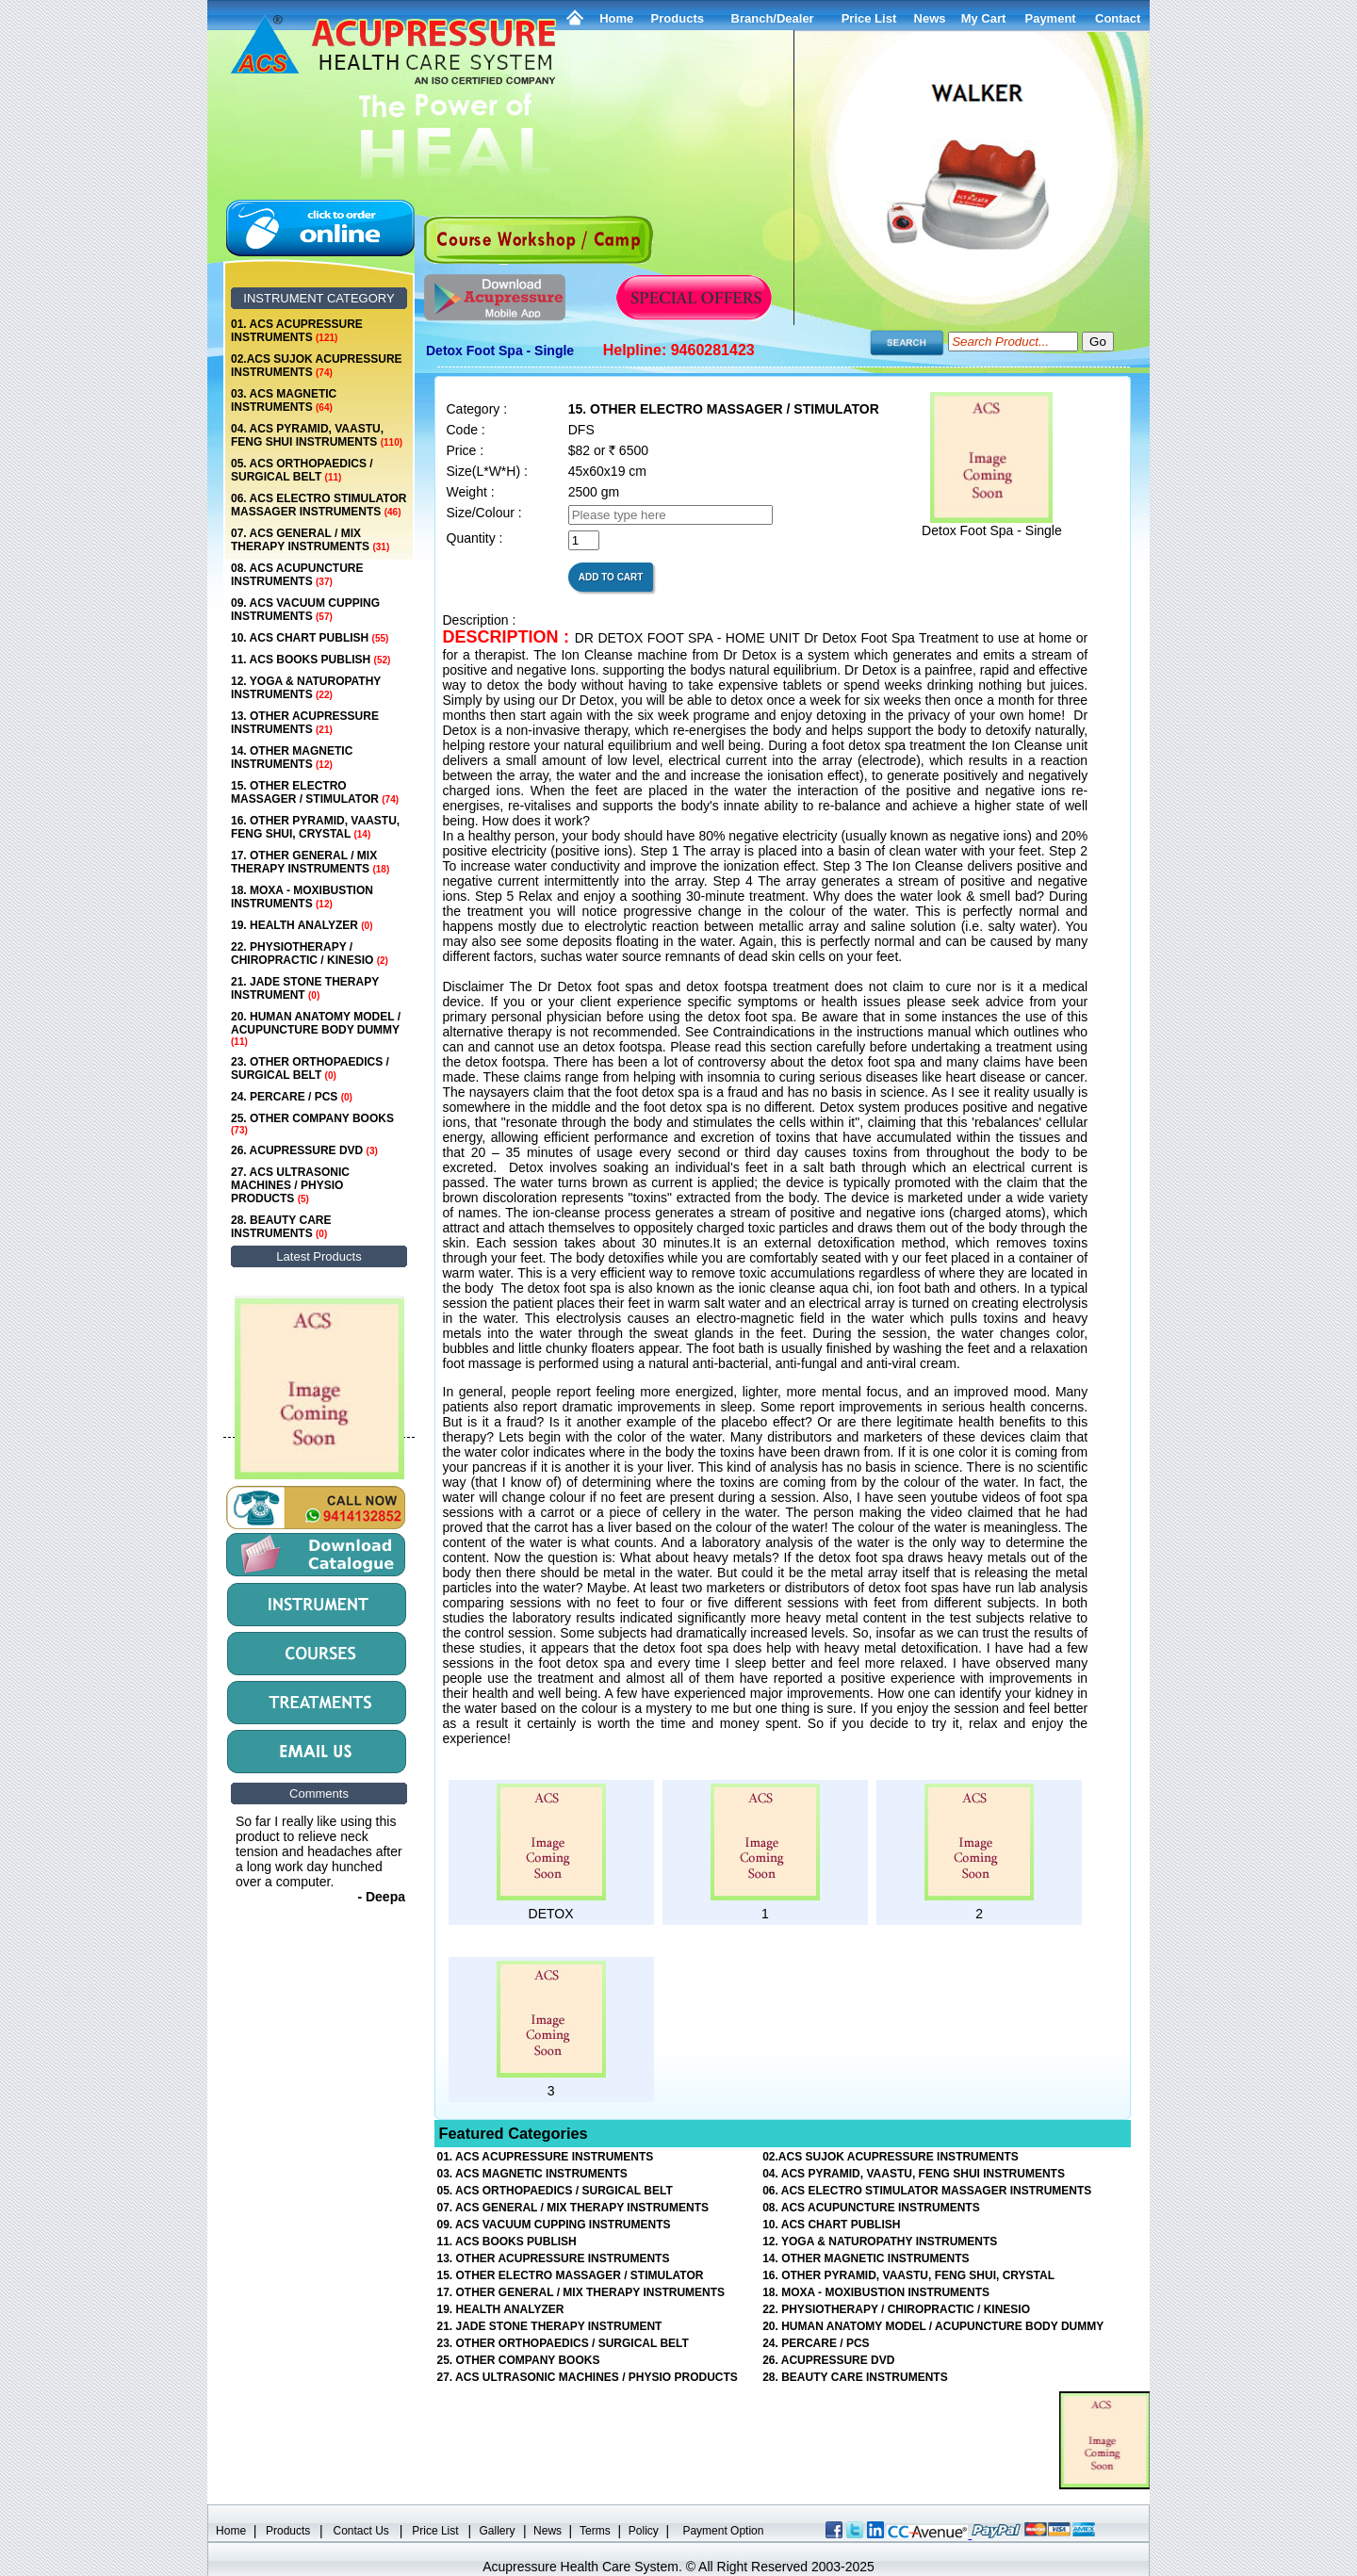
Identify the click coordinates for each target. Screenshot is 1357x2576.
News (547, 2530)
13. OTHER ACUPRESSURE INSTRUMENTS (305, 722)
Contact (1117, 18)
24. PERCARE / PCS (291, 1096)
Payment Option (722, 2530)
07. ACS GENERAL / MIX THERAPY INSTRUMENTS (310, 540)
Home (616, 18)
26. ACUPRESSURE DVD (304, 1150)
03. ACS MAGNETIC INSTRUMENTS (283, 400)
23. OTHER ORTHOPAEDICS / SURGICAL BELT (310, 1068)
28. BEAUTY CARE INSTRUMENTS (281, 1227)
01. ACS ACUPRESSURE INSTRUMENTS (297, 331)
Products (677, 18)
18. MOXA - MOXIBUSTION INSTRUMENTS (302, 897)
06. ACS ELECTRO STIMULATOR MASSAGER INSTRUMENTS (318, 505)
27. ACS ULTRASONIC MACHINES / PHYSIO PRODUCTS (290, 1185)
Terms (595, 2530)
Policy (644, 2530)
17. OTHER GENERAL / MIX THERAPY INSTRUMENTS (310, 862)
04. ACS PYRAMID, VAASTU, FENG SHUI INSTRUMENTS (316, 435)
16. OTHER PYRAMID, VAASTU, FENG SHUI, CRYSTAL (315, 827)
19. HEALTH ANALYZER (301, 925)
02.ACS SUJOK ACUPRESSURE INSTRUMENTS (316, 365)
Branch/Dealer (772, 18)
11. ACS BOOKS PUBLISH (310, 659)
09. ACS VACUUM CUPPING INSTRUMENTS (305, 609)
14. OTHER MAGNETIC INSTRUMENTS (291, 757)
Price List (869, 18)
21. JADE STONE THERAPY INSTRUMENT (305, 988)
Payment (1049, 18)
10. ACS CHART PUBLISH (309, 637)
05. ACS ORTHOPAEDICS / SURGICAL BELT (302, 470)
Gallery (497, 2530)
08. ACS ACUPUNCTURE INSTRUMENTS (297, 575)
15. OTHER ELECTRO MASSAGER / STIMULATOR (315, 792)
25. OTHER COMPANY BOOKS (312, 1123)
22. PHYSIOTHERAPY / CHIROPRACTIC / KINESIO (309, 953)
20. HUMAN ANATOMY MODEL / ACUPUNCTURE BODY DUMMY (316, 1028)
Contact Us (361, 2530)
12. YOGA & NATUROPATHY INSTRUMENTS (306, 688)
